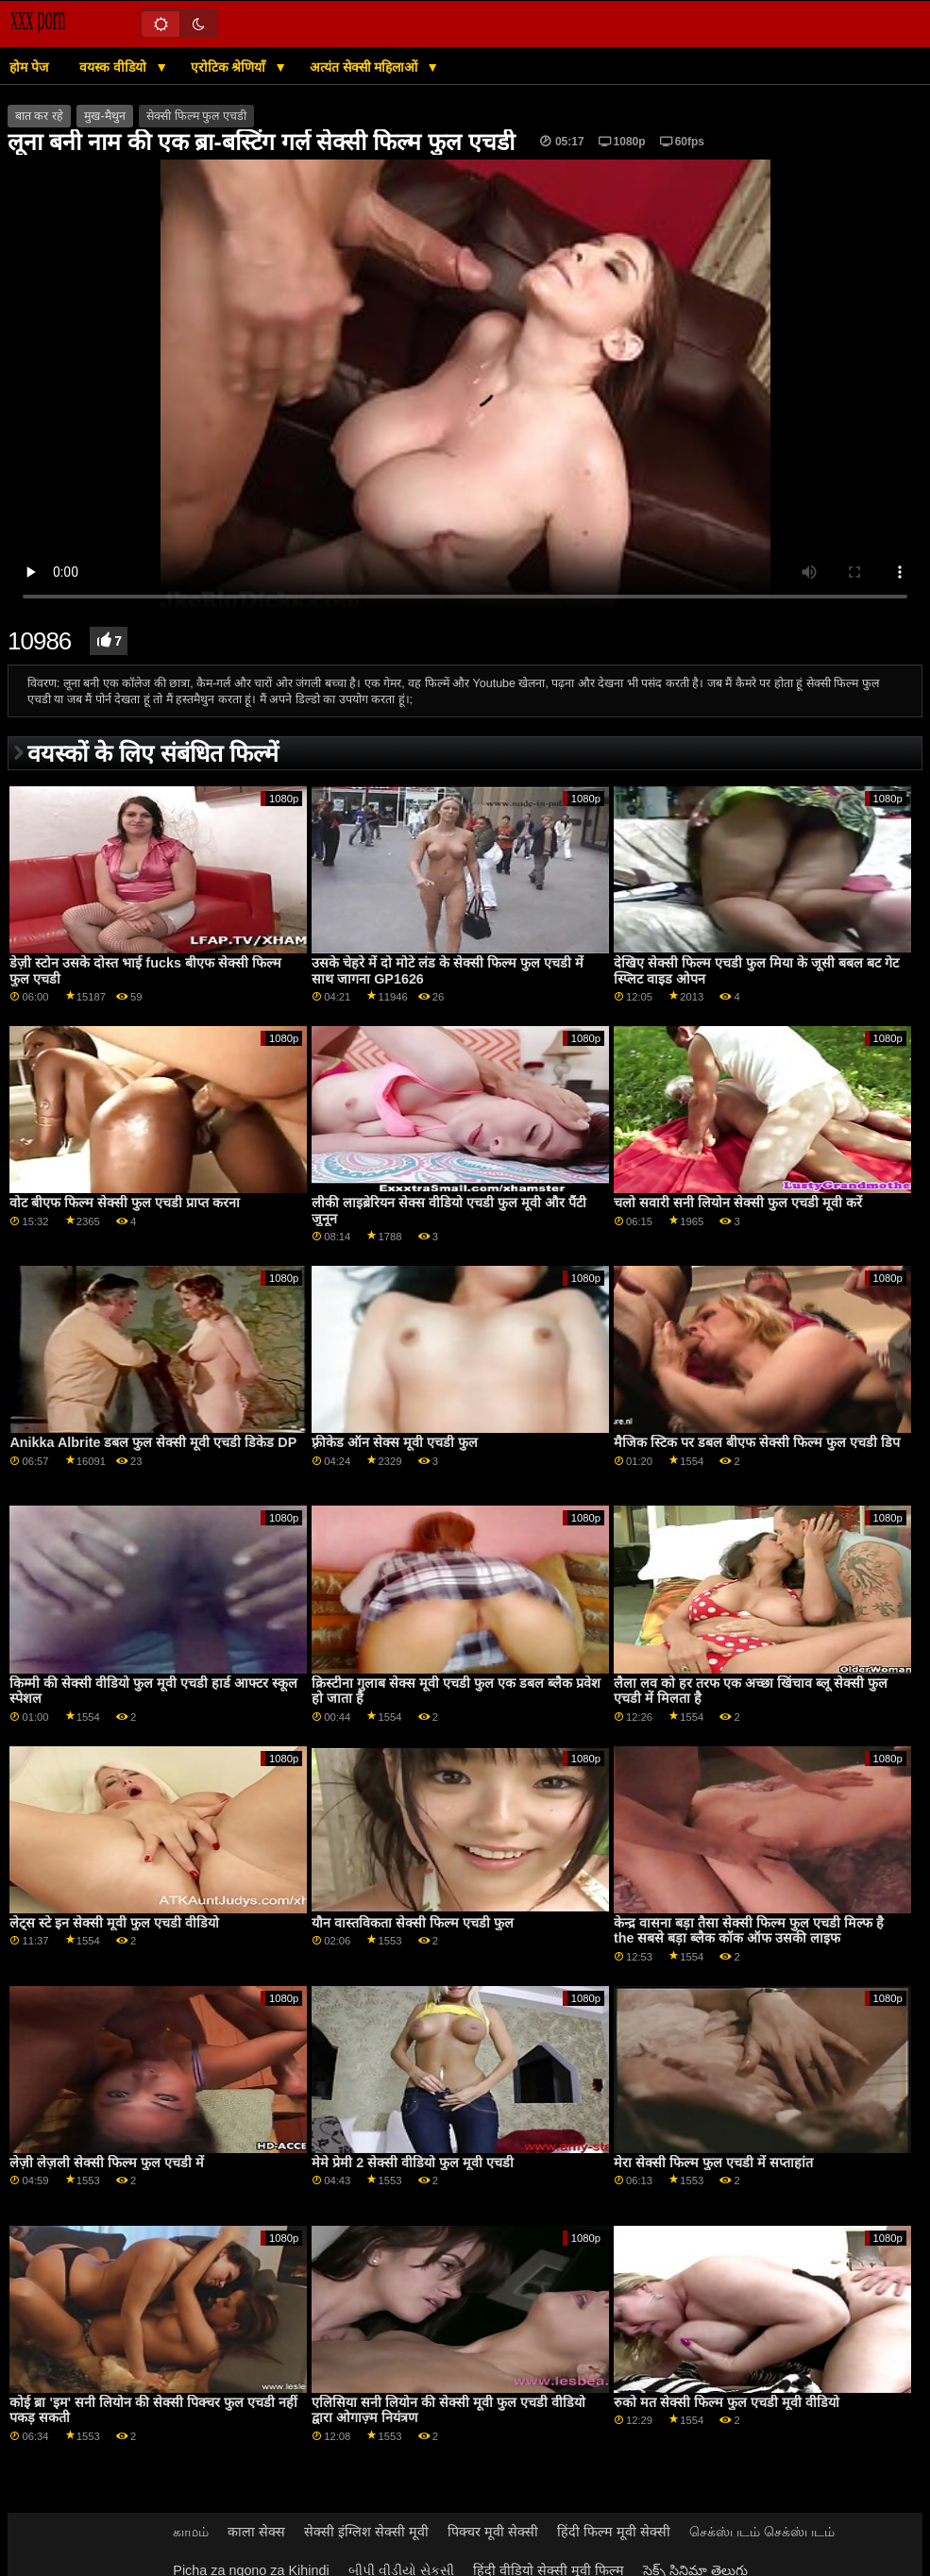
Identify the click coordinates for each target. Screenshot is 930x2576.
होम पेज (28, 67)
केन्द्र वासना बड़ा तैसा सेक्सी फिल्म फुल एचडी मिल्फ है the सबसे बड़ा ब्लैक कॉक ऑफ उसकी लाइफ (749, 1930)
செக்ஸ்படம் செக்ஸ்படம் (762, 2531)
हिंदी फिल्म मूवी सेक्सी (613, 2531)
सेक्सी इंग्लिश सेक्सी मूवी (366, 2531)
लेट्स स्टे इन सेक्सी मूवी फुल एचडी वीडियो (114, 1922)
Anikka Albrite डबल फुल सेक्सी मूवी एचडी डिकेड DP (152, 1442)
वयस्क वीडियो (114, 67)
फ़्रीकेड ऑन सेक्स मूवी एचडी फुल (395, 1442)
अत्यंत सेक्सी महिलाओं (366, 67)
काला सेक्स (256, 2531)
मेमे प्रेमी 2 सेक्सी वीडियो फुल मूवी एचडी (413, 2162)
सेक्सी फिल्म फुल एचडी (195, 116)
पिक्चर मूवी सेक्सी (493, 2531)
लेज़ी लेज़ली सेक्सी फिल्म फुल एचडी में (106, 2162)
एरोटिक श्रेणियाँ (230, 67)
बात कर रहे (39, 116)
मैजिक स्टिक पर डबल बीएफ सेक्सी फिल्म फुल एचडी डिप (757, 1442)
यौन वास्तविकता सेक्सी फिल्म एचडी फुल (413, 1922)
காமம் (191, 2531)
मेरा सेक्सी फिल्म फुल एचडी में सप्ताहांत (713, 2162)
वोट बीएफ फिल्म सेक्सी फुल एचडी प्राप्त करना (124, 1202)
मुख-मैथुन (104, 116)
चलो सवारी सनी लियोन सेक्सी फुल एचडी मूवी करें (738, 1202)
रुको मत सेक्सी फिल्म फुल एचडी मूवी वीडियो (726, 2402)
